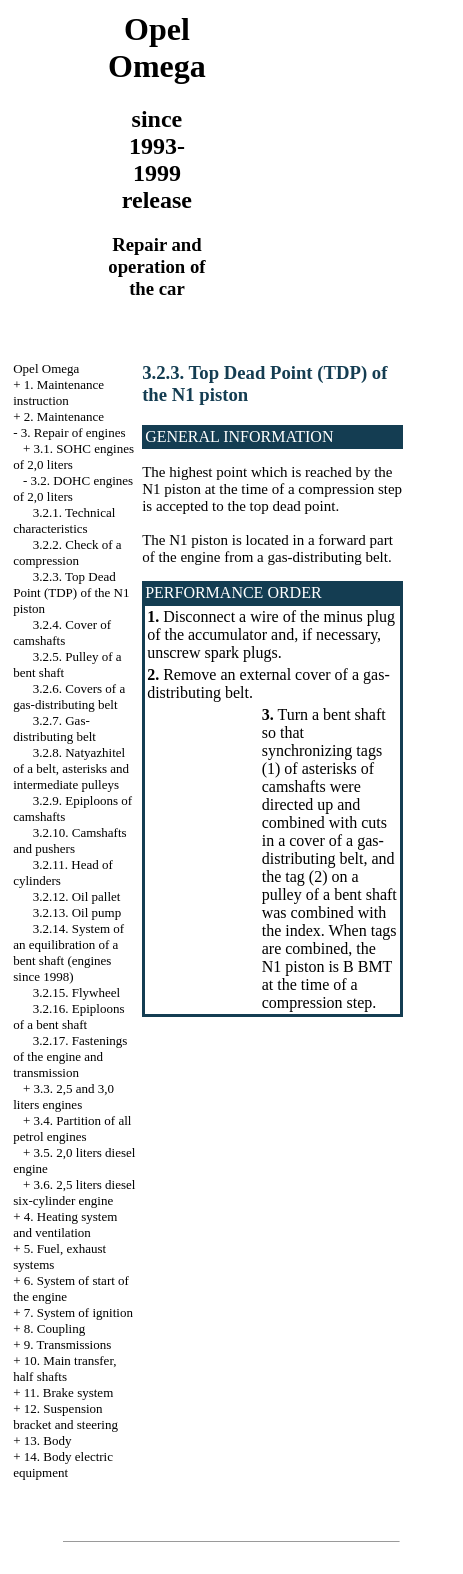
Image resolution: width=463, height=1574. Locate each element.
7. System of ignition (78, 1312)
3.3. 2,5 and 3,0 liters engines (63, 1096)
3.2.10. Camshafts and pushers (69, 840)
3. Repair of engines (73, 432)
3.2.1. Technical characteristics (64, 520)
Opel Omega (46, 368)
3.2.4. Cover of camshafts (62, 632)
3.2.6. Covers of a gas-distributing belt (69, 696)
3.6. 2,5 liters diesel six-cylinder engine (74, 1192)
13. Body (48, 1440)
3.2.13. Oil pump (77, 912)
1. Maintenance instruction (58, 392)
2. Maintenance (64, 416)
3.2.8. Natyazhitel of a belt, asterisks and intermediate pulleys (71, 768)
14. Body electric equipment (63, 1464)
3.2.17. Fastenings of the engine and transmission (70, 1056)
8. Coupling (54, 1328)
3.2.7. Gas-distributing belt (54, 728)
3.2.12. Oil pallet (77, 896)
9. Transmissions (67, 1344)
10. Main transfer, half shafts (64, 1368)
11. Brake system (68, 1392)
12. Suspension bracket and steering (65, 1416)
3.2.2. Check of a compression (67, 552)
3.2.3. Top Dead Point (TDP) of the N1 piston (71, 592)
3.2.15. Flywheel (76, 992)
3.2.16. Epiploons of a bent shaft (68, 1016)
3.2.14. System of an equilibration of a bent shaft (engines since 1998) (68, 952)
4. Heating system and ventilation (65, 1224)
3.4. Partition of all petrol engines (72, 1128)
